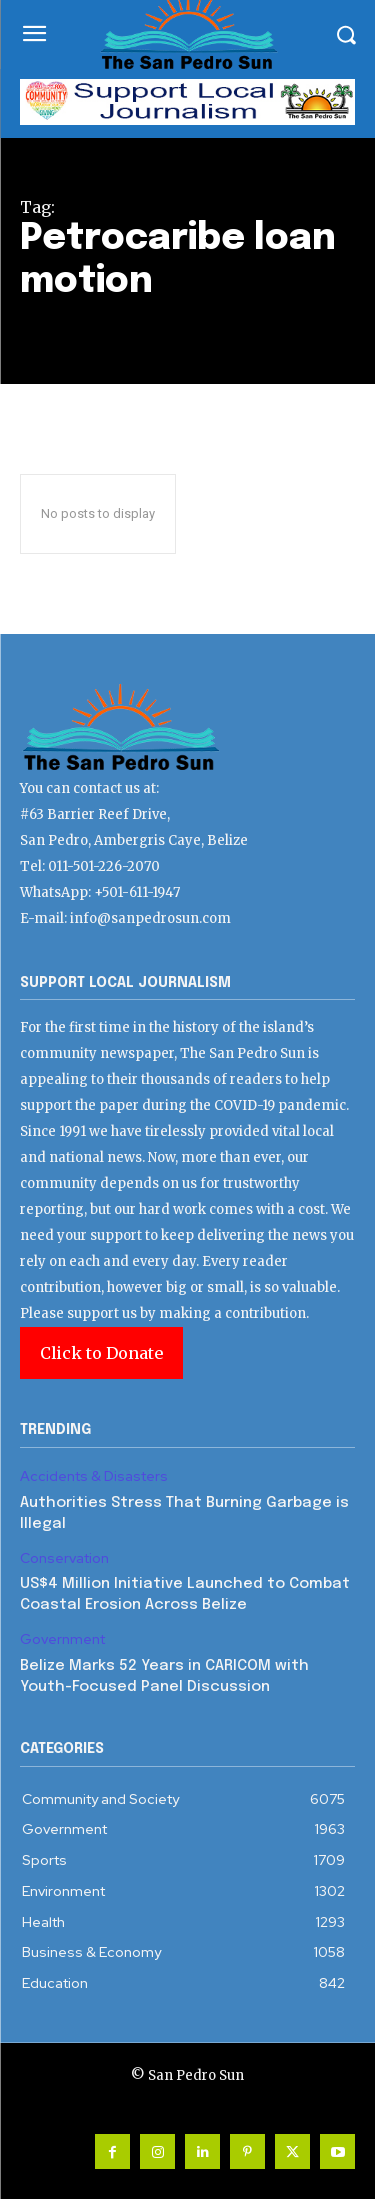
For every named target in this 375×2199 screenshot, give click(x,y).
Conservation (64, 1558)
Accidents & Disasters (94, 1476)
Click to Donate (101, 1353)
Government (62, 1639)
